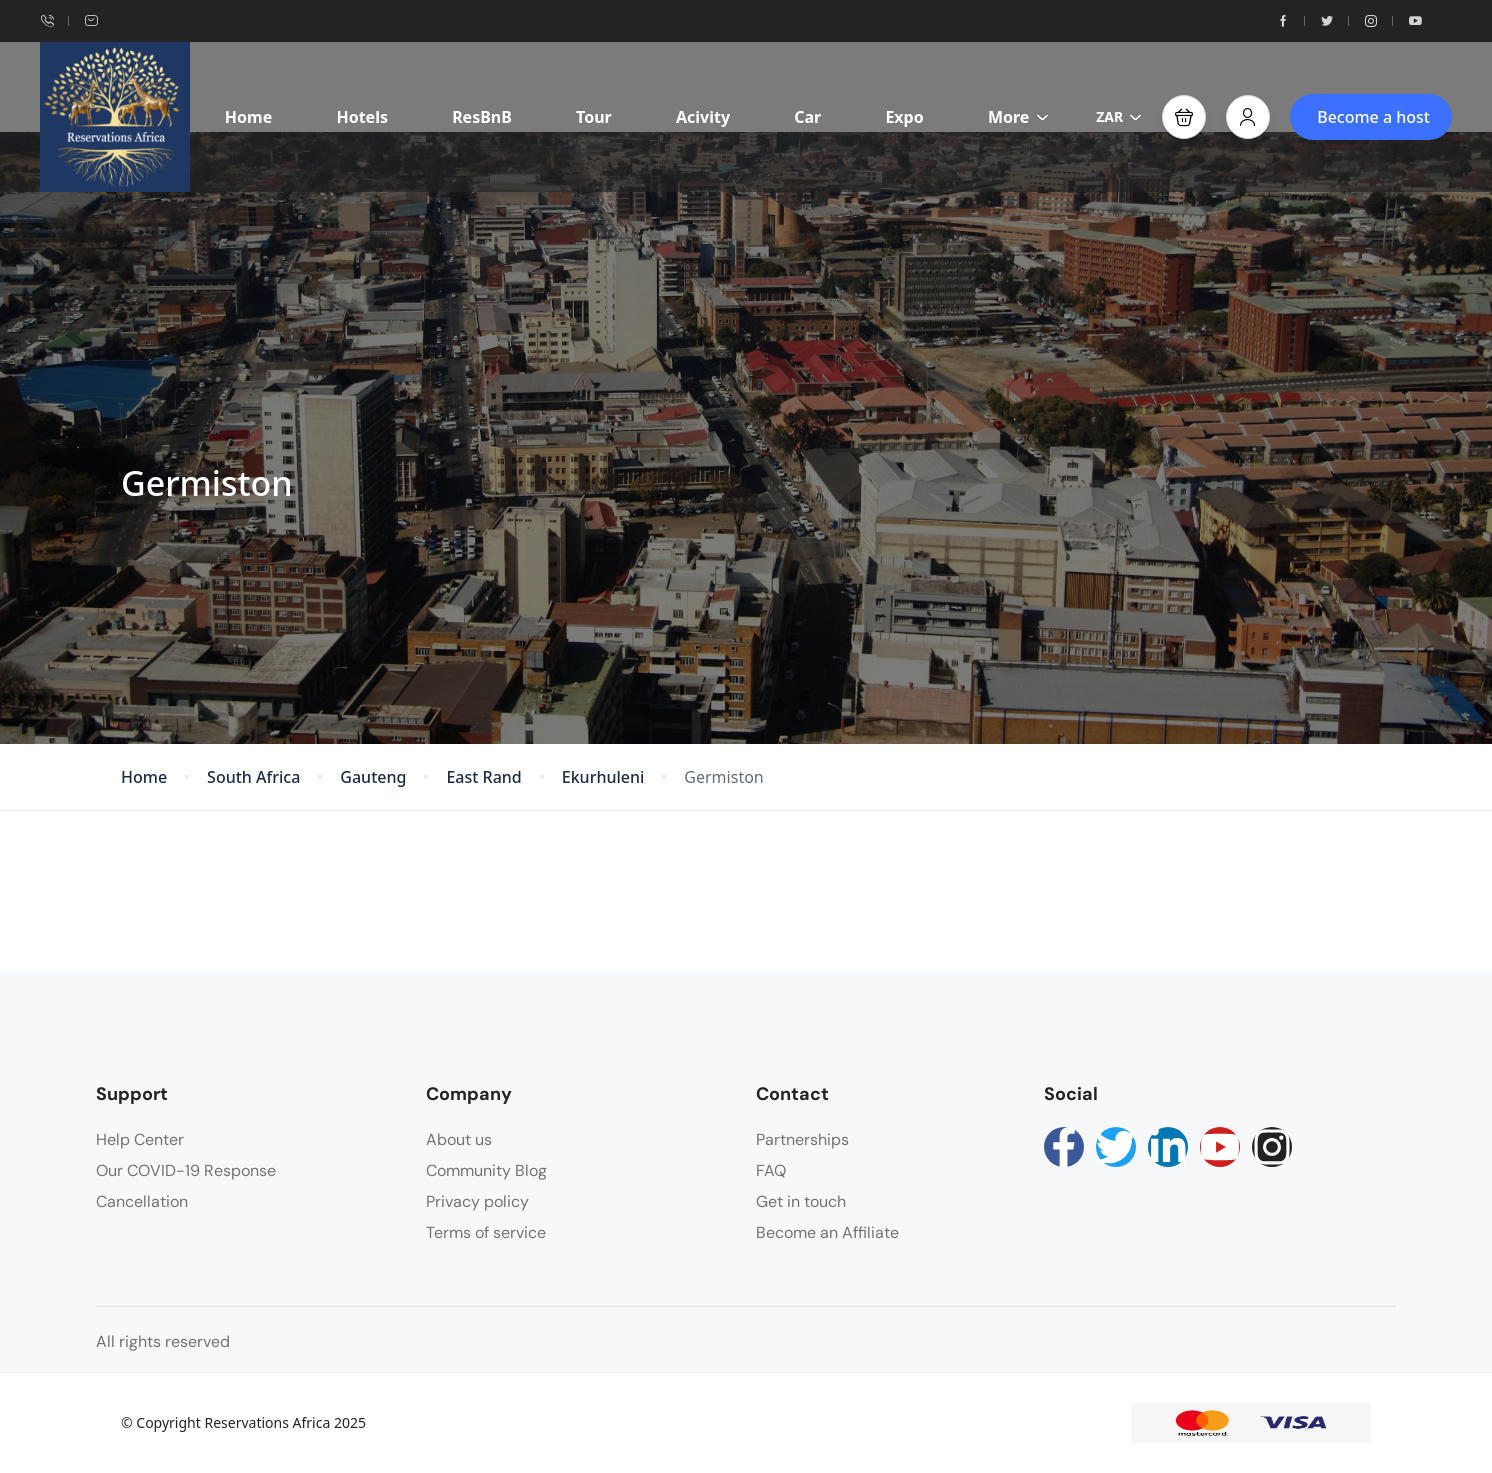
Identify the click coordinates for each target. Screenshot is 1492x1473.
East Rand (483, 777)
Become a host (1373, 117)
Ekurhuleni (603, 777)
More (1018, 117)
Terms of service (486, 1232)
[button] (1184, 117)
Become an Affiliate (827, 1232)
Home (248, 117)
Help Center (140, 1139)
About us (459, 1139)
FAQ (771, 1170)
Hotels (362, 117)
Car (807, 117)
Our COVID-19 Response (186, 1170)
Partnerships (802, 1139)
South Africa (253, 777)
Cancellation (142, 1201)
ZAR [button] (1119, 116)
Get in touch (801, 1201)
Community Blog (486, 1170)
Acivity (703, 117)
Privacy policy (477, 1201)
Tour (594, 117)
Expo (904, 117)
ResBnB (482, 117)
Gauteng (373, 777)
